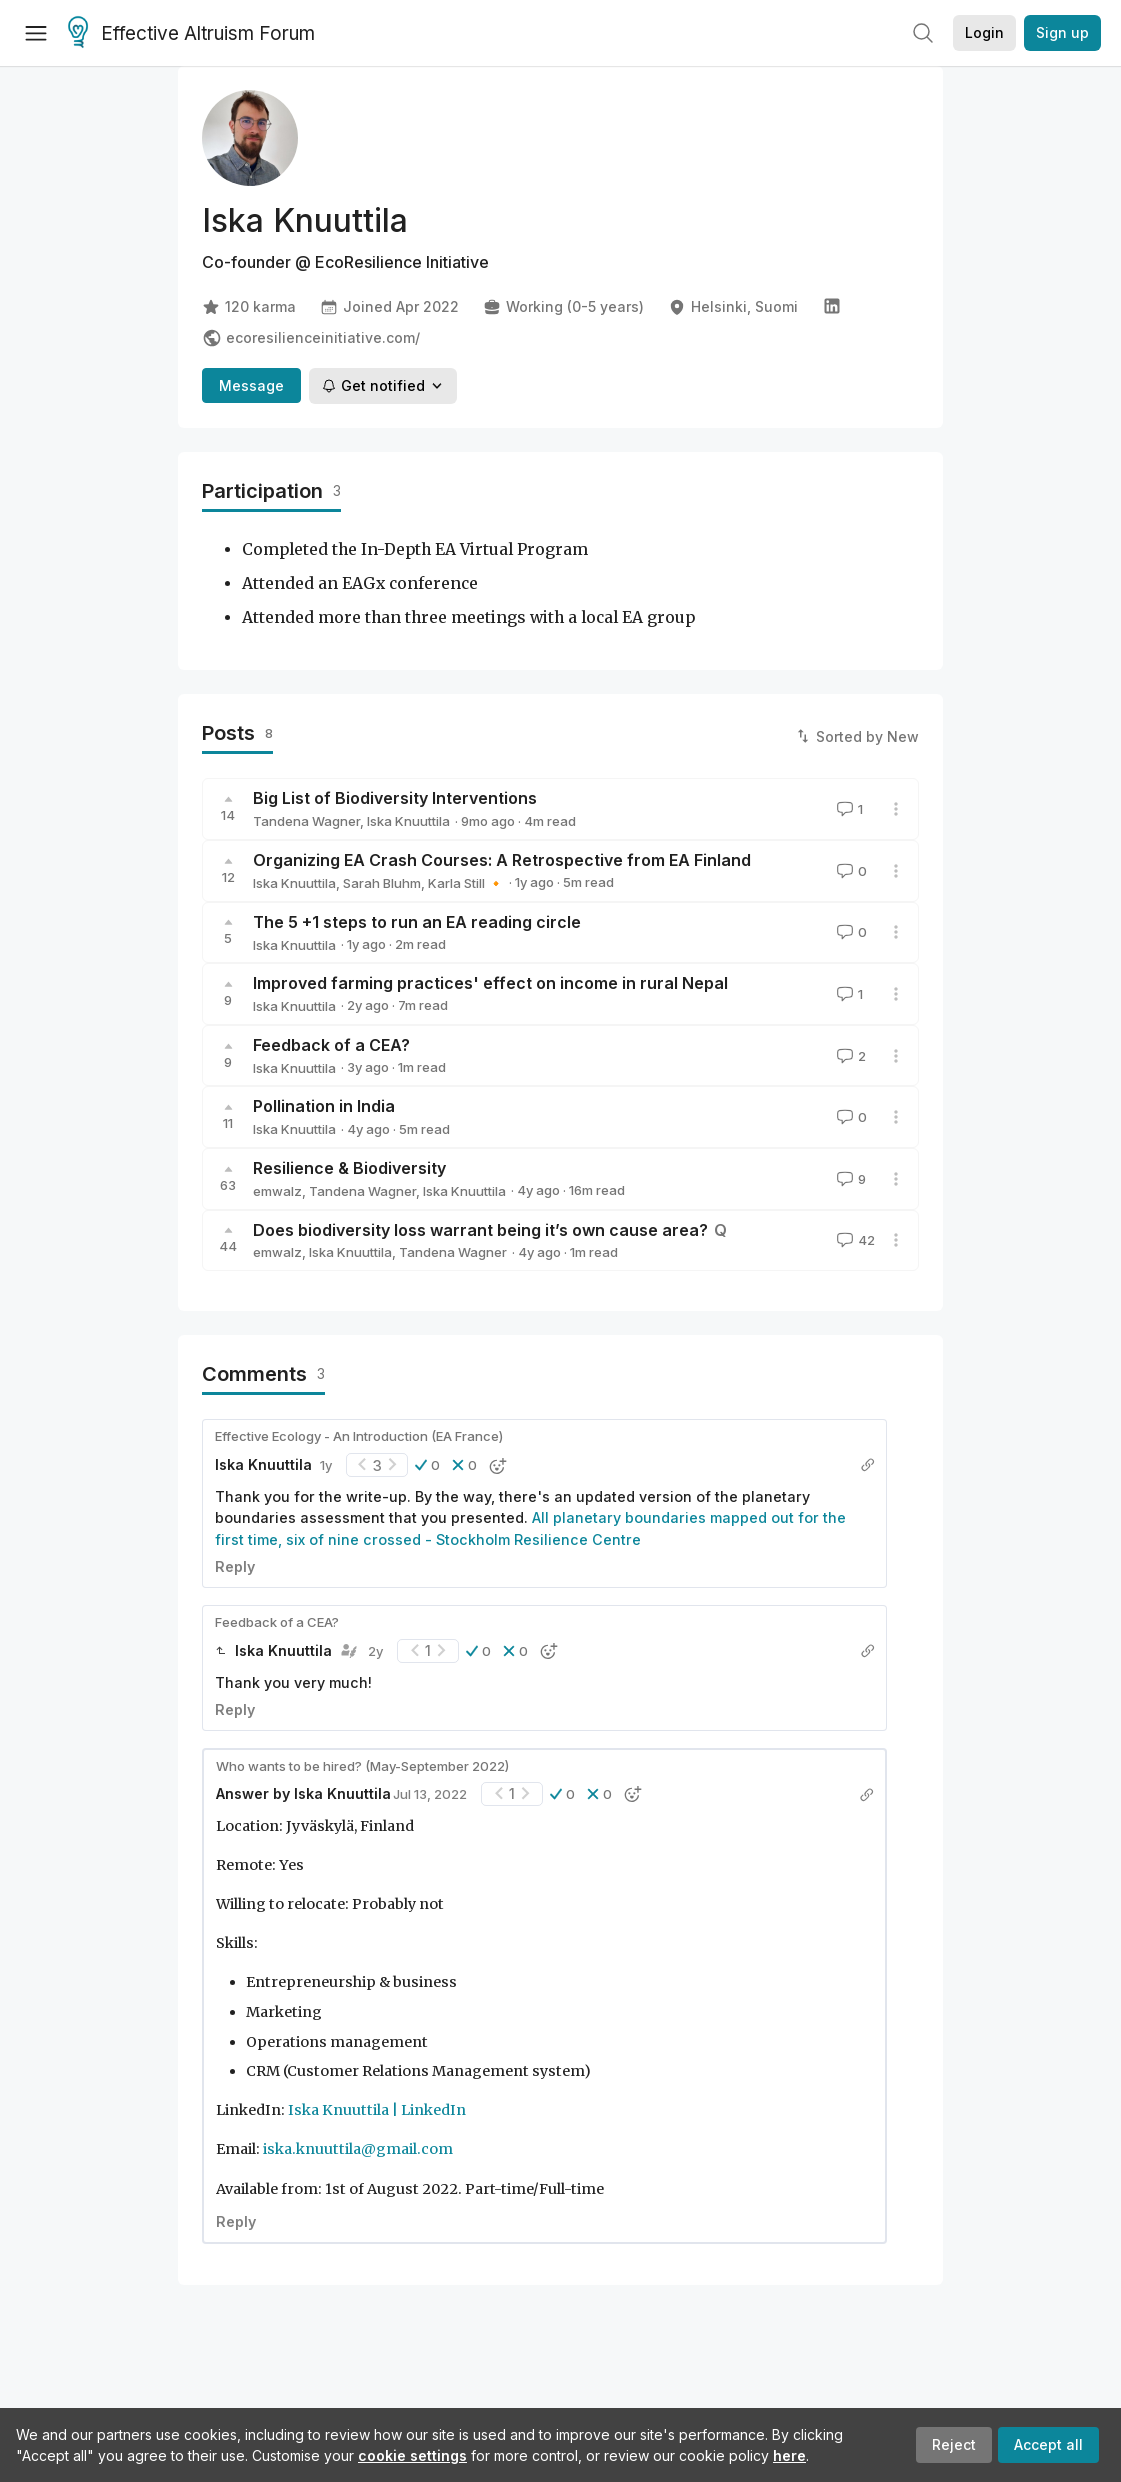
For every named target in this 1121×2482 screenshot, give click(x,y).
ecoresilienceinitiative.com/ (311, 338)
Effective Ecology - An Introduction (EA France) (359, 1436)
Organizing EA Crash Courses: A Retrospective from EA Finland (502, 860)
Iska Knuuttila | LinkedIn (377, 2110)
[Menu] (36, 33)
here (789, 2455)
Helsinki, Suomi (733, 307)
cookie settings (412, 2455)
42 (854, 1240)
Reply (235, 1566)
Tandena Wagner (306, 821)
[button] (427, 1465)
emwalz (277, 1191)
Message (251, 385)
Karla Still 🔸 (466, 883)
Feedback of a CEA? (331, 1045)
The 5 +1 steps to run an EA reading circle (417, 922)
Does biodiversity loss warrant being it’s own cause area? (480, 1230)
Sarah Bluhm (382, 883)
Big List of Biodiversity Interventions (395, 798)
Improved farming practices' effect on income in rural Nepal (490, 983)
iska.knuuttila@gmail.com (358, 2149)
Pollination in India (324, 1106)
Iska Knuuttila (408, 821)
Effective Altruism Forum (191, 34)
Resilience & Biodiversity (349, 1168)
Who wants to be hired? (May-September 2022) (362, 1766)
